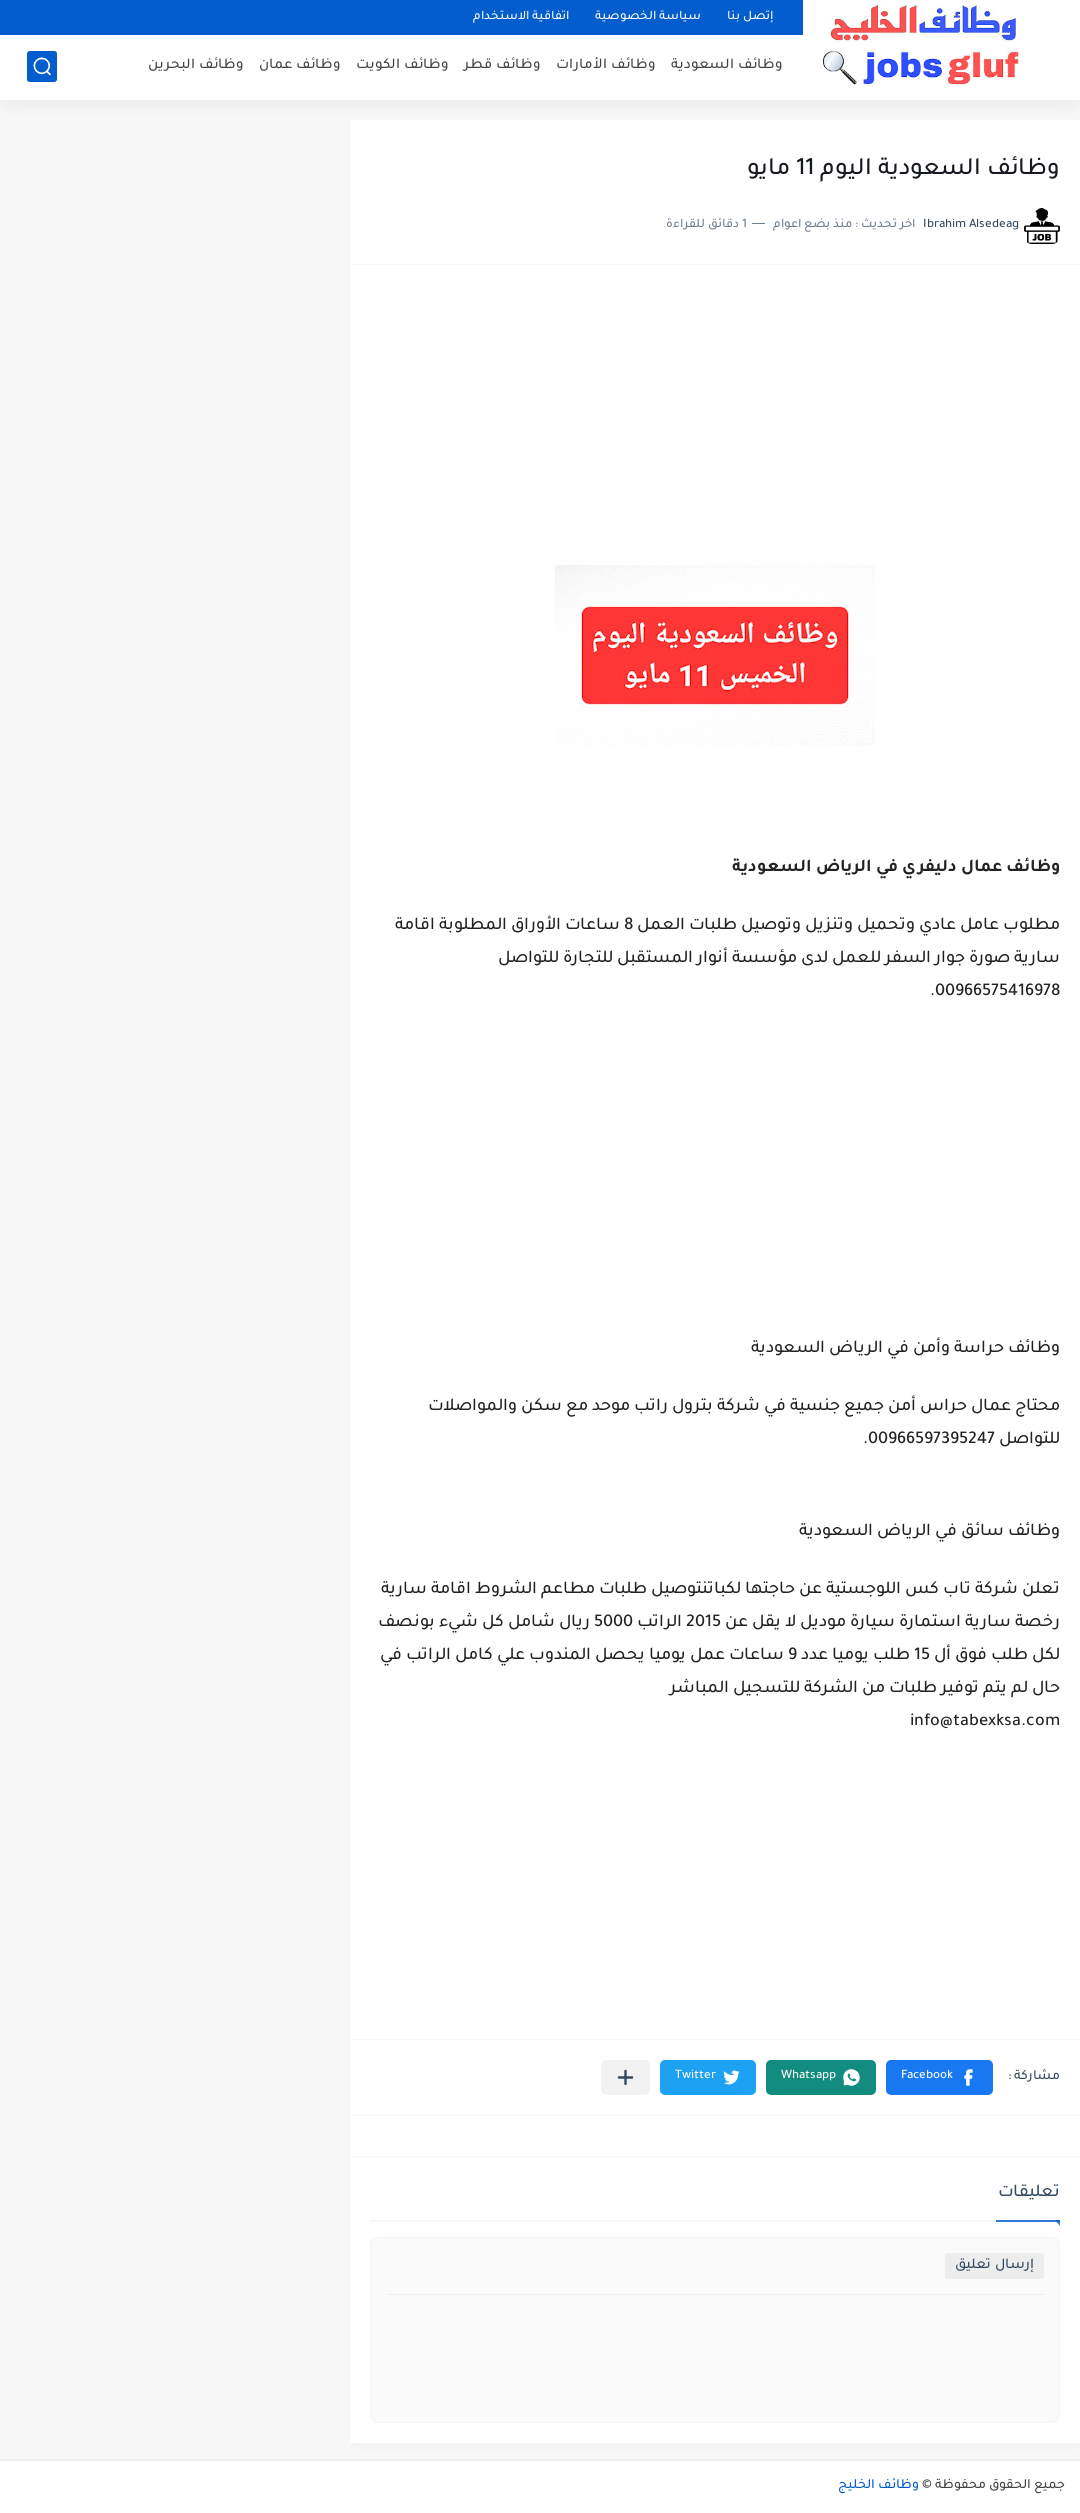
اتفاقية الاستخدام (521, 17)
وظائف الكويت (402, 65)
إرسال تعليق (994, 2265)
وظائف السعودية (727, 65)
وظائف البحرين (196, 65)
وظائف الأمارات (606, 65)
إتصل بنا (750, 17)
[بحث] (42, 66)
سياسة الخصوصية (648, 17)
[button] (939, 2077)
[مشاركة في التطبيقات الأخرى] (625, 2077)
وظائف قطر (502, 65)
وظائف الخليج (878, 2486)
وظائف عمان (300, 65)
